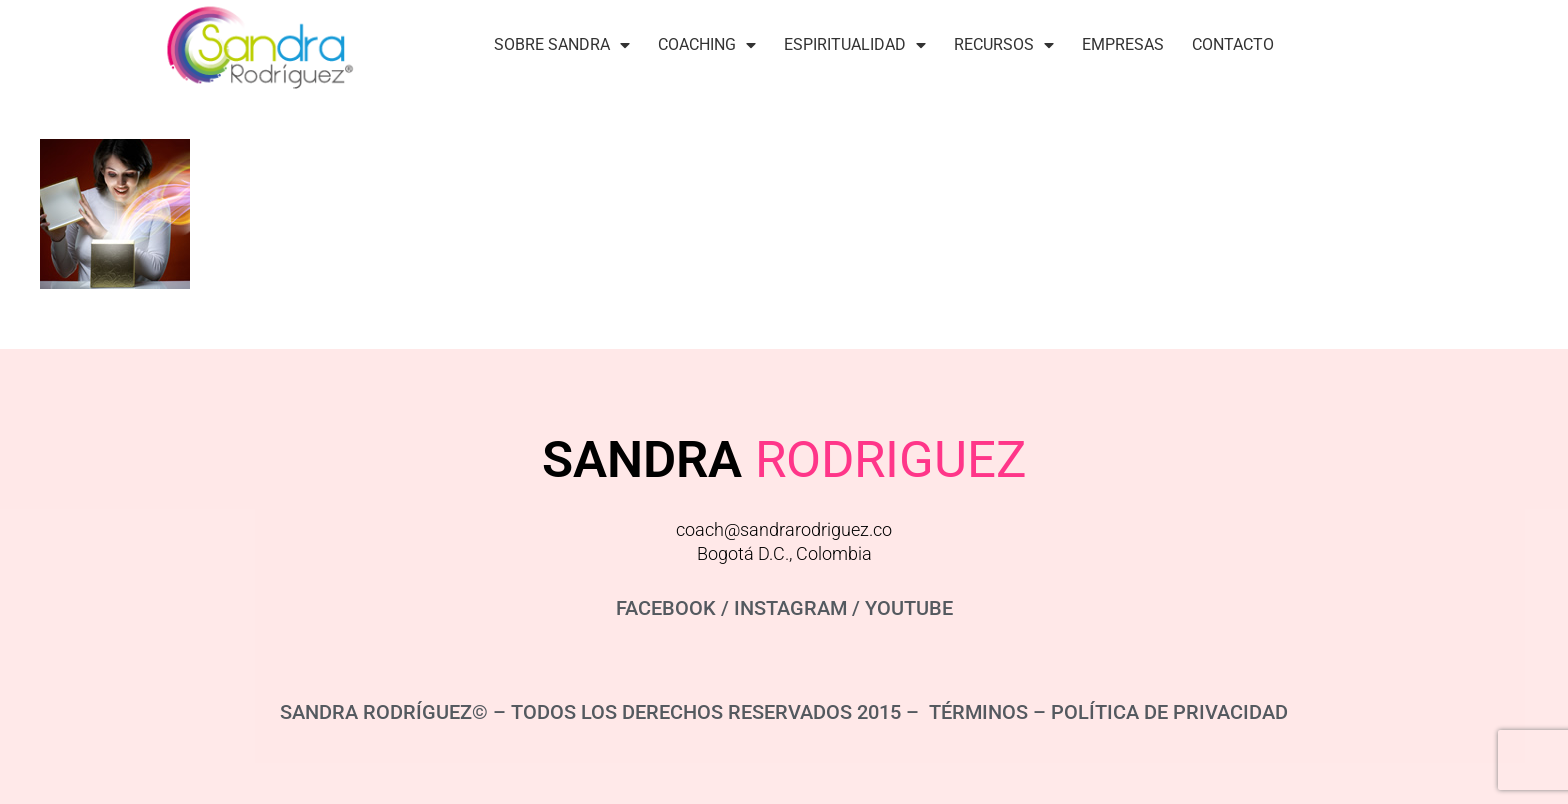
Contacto (1233, 44)
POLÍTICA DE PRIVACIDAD (1169, 712)
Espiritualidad (855, 45)
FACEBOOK (666, 608)
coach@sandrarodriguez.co (784, 529)
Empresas (1123, 44)
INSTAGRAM (790, 608)
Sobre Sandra (562, 45)
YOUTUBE (909, 608)
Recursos (1004, 45)
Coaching (707, 45)
